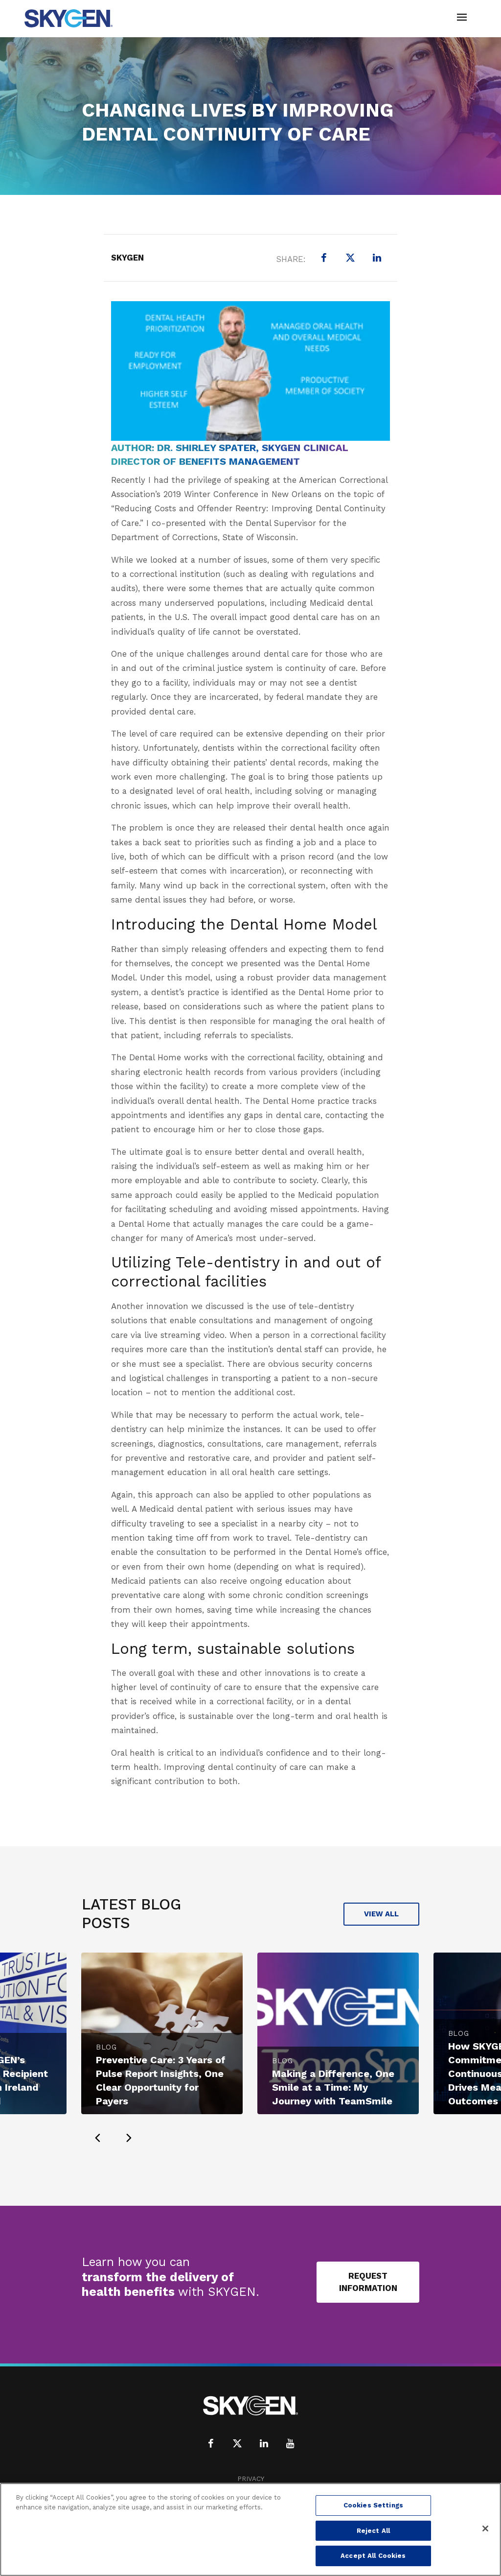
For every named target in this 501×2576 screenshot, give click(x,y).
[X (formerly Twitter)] (350, 257)
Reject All (373, 2530)
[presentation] (97, 2137)
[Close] (485, 2528)
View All (381, 1913)
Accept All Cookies (373, 2555)
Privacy (250, 2478)
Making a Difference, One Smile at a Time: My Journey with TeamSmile (333, 2087)
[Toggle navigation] (462, 18)
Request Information (368, 2282)
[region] (250, 2529)
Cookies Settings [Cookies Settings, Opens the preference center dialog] (373, 2505)
